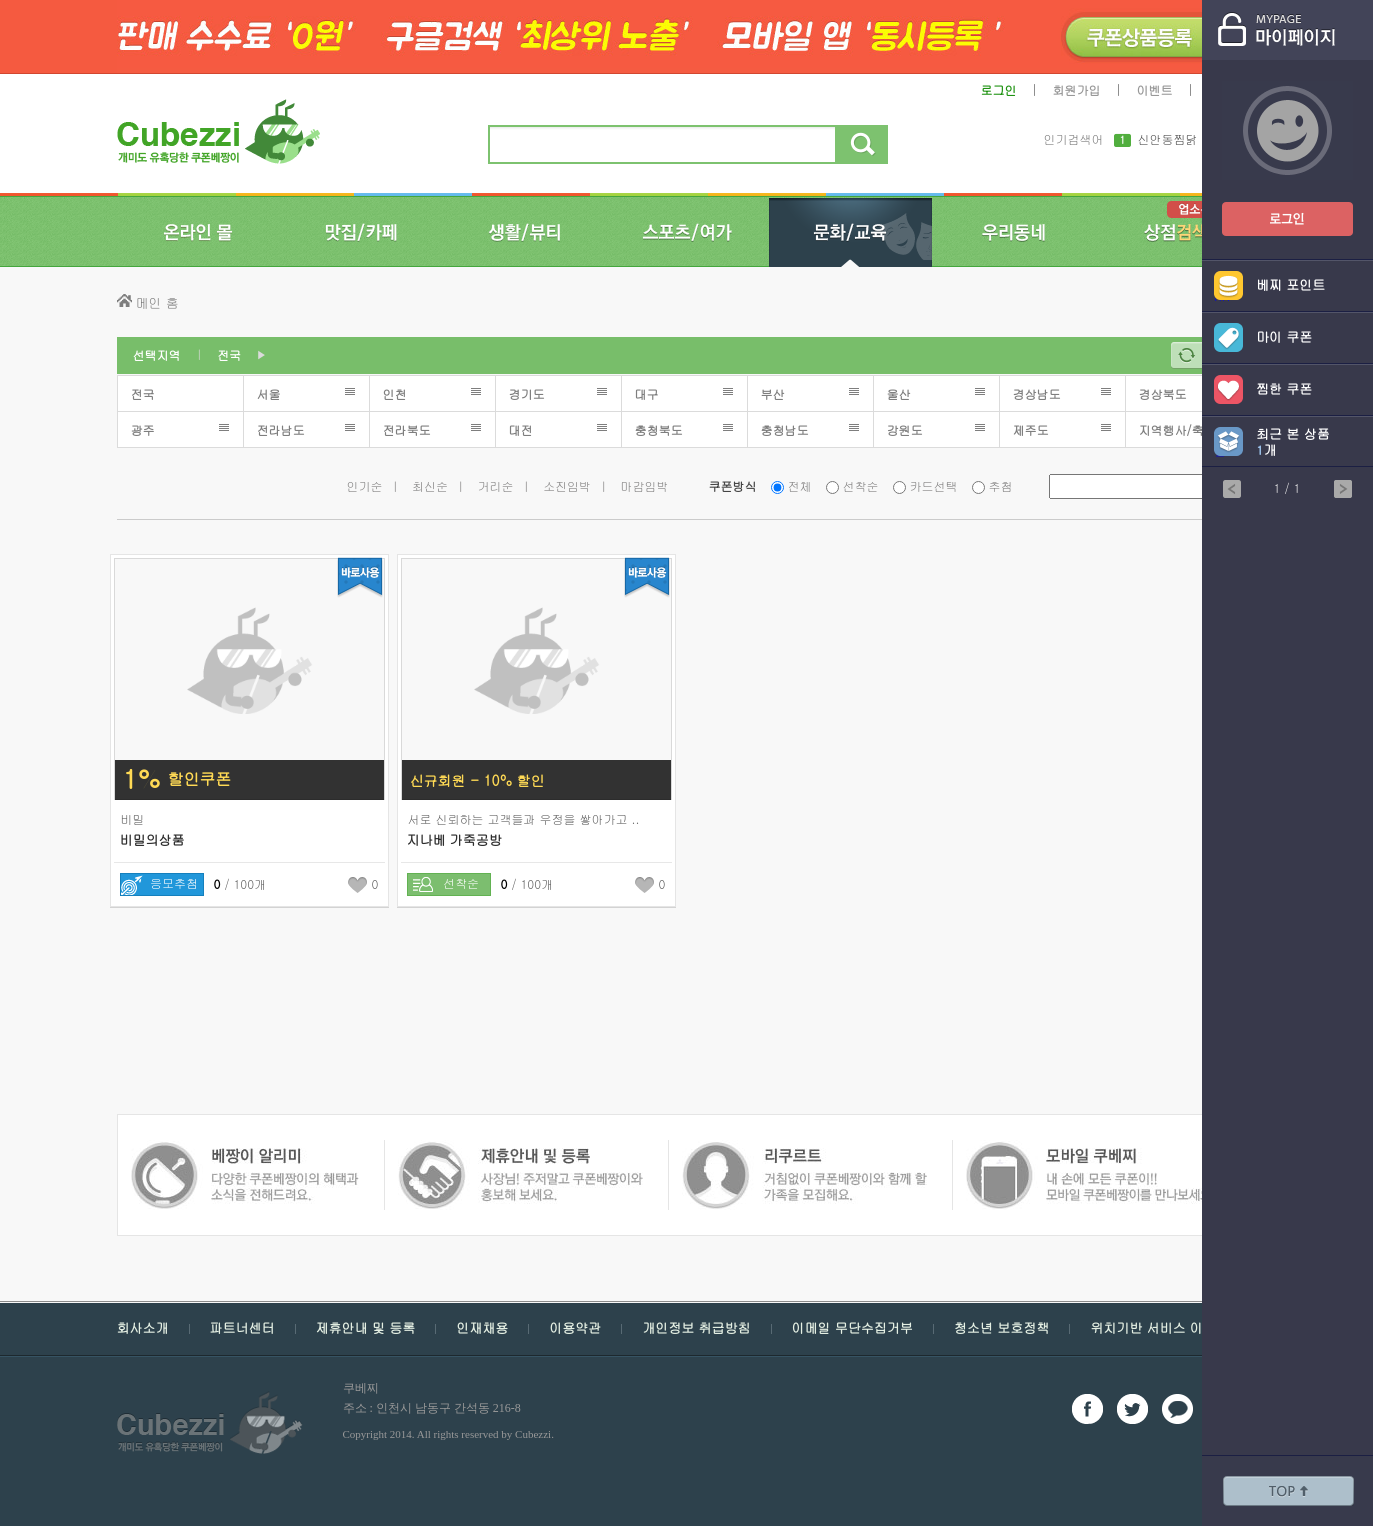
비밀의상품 (152, 839)
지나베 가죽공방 (454, 839)
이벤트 (1155, 89)
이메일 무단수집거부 (852, 1327)
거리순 (496, 485)
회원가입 (1077, 89)
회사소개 (143, 1327)
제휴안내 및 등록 (366, 1327)
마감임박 (645, 485)
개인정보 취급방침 (696, 1327)
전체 (800, 485)
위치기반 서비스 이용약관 (1166, 1327)
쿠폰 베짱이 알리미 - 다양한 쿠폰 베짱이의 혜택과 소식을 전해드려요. (1083, 1151)
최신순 (430, 485)
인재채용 (482, 1327)
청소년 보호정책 (1001, 1327)
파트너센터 (242, 1327)
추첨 (1001, 485)
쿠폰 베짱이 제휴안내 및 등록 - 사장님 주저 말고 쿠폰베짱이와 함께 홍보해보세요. (244, 1151)
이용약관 (575, 1327)
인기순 (365, 485)
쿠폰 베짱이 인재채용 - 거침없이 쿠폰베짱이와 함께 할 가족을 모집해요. (519, 1151)
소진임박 (567, 485)
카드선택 (934, 485)
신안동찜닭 (1168, 140)
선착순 (861, 485)
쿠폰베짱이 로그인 (1272, 206)
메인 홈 (157, 302)
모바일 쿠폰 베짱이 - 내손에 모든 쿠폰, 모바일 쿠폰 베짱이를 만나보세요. (803, 1151)
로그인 (999, 89)
